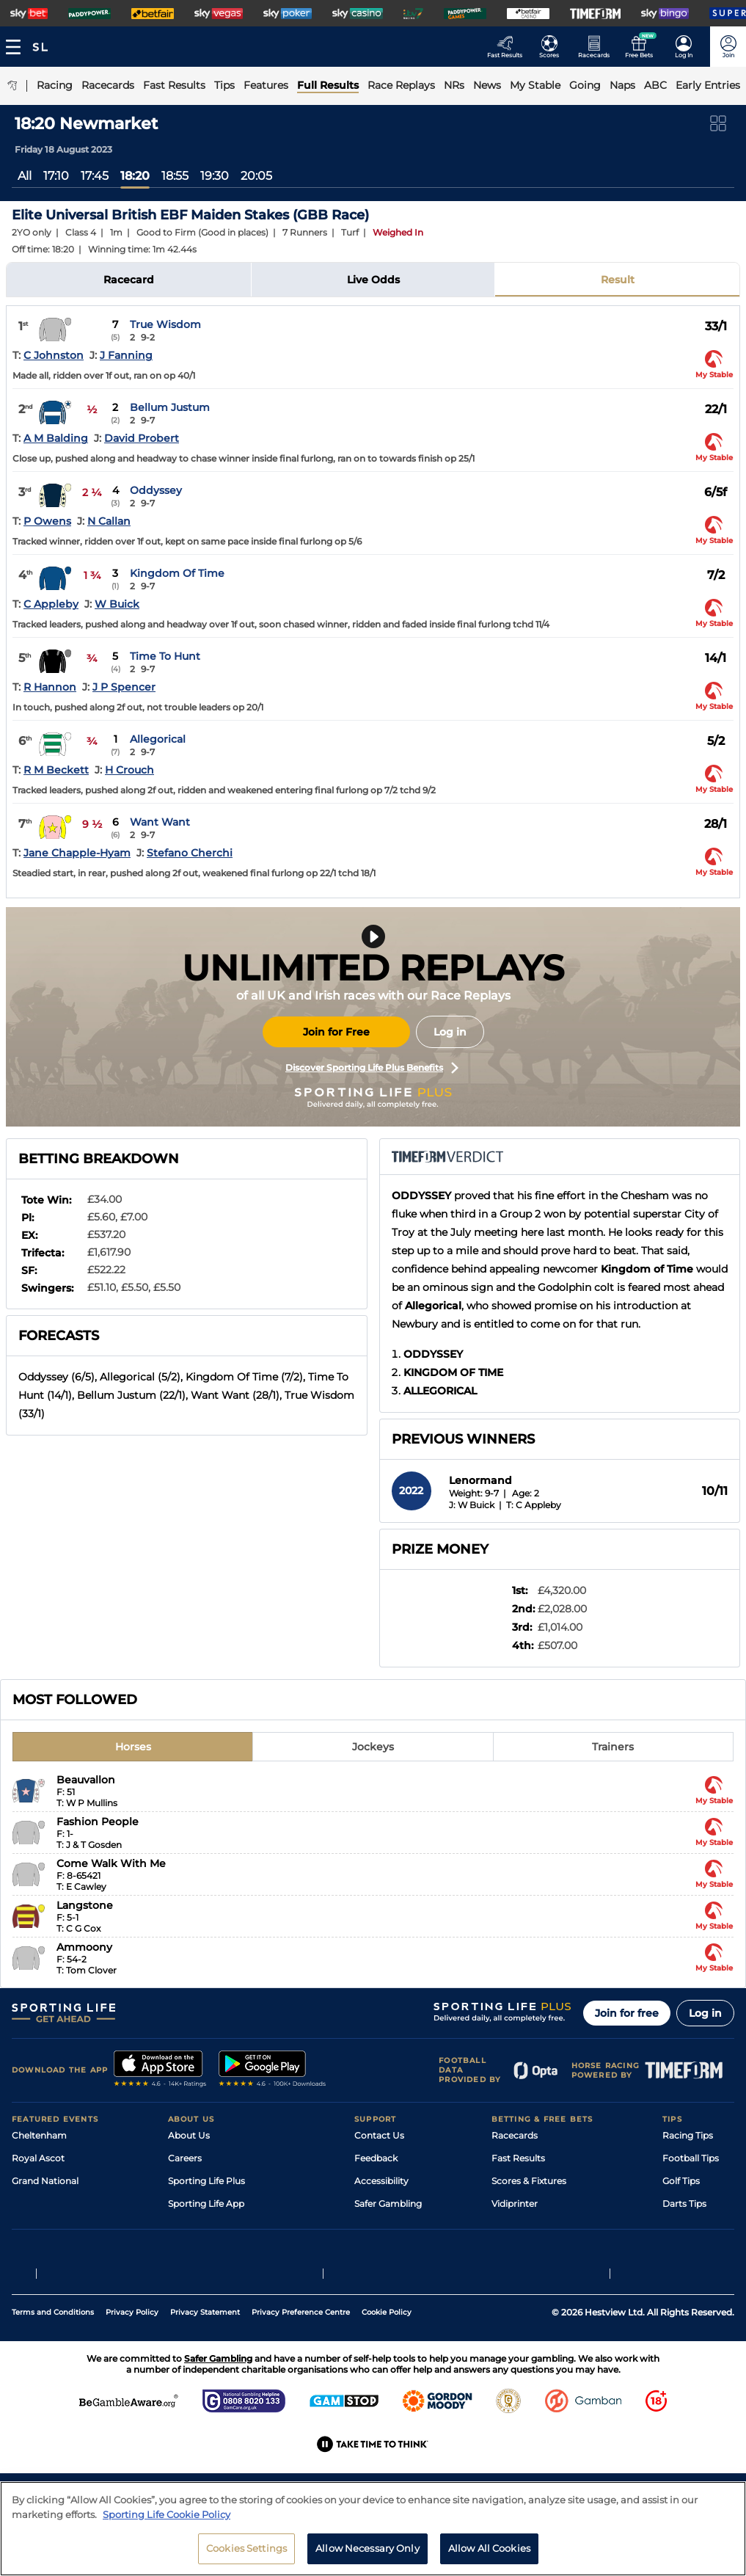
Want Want (160, 822)
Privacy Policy (132, 2378)
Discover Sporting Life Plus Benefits (371, 1068)
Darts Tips (684, 2203)
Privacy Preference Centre (301, 2378)
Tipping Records (698, 2249)
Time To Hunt (165, 656)
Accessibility (381, 2180)
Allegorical (158, 739)
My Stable (512, 2226)
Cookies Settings (246, 2555)
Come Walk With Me (111, 1863)
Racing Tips (687, 2135)
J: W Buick (471, 1504)
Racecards (514, 2135)
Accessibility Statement (219, 2226)
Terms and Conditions (53, 2378)
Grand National (45, 2180)
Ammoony (84, 1947)
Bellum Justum (170, 407)
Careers (185, 2158)
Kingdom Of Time (177, 573)
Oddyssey (156, 490)
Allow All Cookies (489, 2555)
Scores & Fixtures (528, 2180)
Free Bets (512, 2249)
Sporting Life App (206, 2203)
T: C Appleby (533, 1504)
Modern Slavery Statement (226, 2249)
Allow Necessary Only (367, 2555)
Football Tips (690, 2158)
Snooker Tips (690, 2226)
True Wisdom (165, 324)
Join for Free (336, 1031)
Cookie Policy (387, 2378)
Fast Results (518, 2158)
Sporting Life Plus (206, 2180)
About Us (189, 2135)
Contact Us (379, 2135)
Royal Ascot (38, 2158)
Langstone (84, 1905)
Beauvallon (85, 1779)
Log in (450, 1031)
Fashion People (97, 1821)
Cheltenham (39, 2135)
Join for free (627, 2013)
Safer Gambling (388, 2203)
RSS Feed (188, 2271)
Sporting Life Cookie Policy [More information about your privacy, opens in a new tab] (166, 2521)
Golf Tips (681, 2180)
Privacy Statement (205, 2378)
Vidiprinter (514, 2203)
